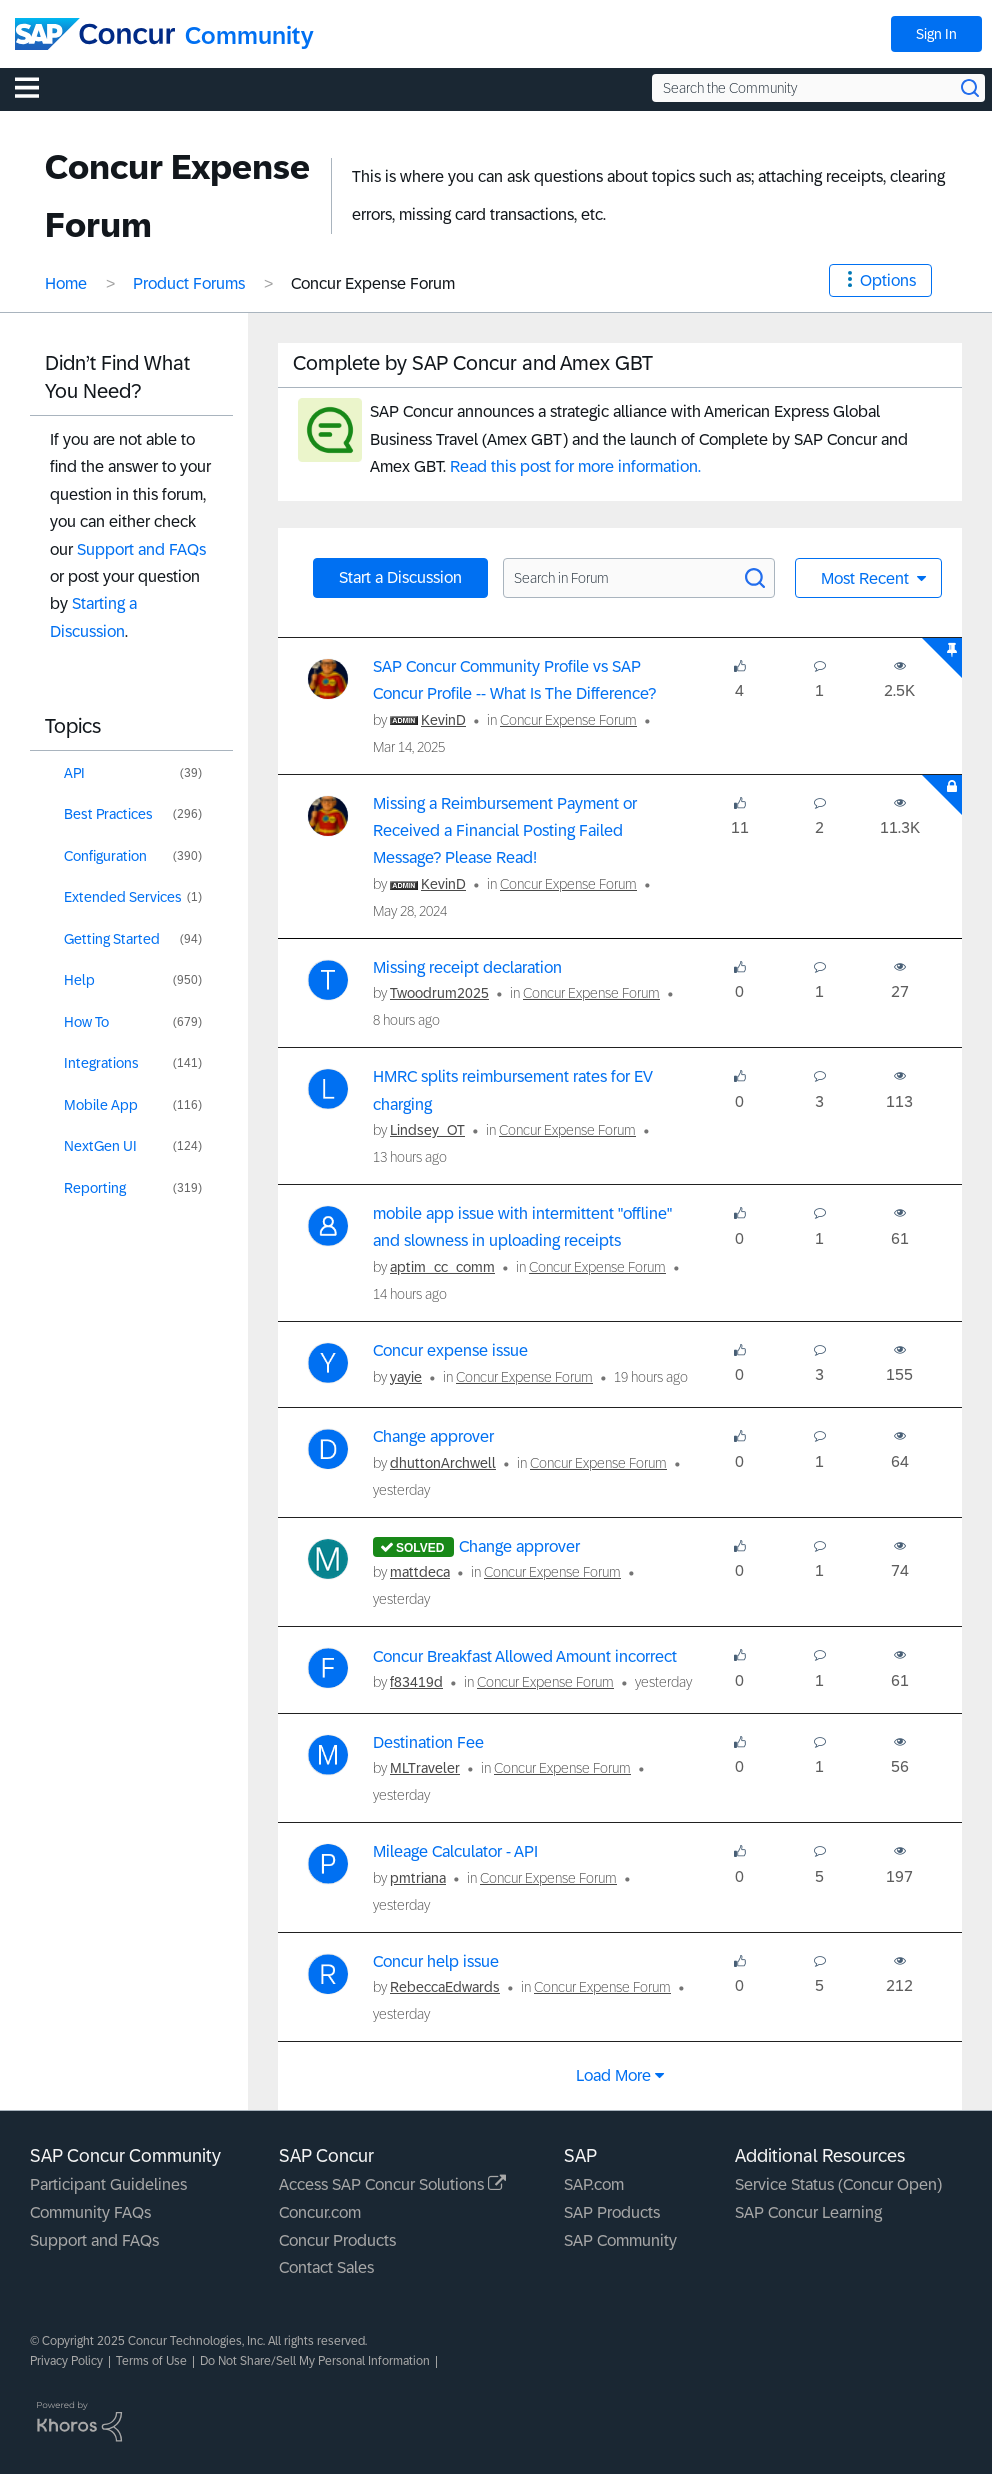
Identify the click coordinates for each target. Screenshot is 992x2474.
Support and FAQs (141, 549)
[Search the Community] (818, 88)
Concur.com (320, 2212)
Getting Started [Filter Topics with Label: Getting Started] (112, 939)
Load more (613, 2075)
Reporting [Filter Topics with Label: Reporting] (95, 1188)
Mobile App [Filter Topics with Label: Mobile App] (101, 1105)
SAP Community (620, 2240)
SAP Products (612, 2212)
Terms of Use (151, 2361)
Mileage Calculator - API (455, 1851)
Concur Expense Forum (568, 720)
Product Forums (189, 283)
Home (66, 283)
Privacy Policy (66, 2361)
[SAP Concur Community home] (95, 34)
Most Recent (867, 578)
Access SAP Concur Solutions (392, 2184)
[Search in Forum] (639, 578)
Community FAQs (90, 2212)
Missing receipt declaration (467, 967)
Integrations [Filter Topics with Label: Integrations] (101, 1063)
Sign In (936, 34)
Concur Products (337, 2240)
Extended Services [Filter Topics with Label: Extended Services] (123, 897)
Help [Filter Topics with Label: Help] (79, 980)
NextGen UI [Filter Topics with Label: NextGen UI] (100, 1146)
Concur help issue (436, 1961)
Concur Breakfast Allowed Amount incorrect (525, 1656)
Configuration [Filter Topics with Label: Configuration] (105, 856)
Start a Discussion (400, 577)
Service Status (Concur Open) (838, 2184)
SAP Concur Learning (808, 2212)
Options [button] (888, 280)
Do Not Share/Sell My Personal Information (315, 2361)
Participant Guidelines (108, 2184)
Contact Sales (326, 2267)
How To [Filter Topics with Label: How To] (86, 1022)
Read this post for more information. (575, 466)
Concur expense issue (450, 1350)
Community (249, 35)
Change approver (433, 1436)
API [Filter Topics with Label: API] (74, 773)
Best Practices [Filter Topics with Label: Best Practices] (108, 814)
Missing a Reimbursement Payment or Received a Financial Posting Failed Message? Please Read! (505, 831)
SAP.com (594, 2184)
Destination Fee (428, 1742)
